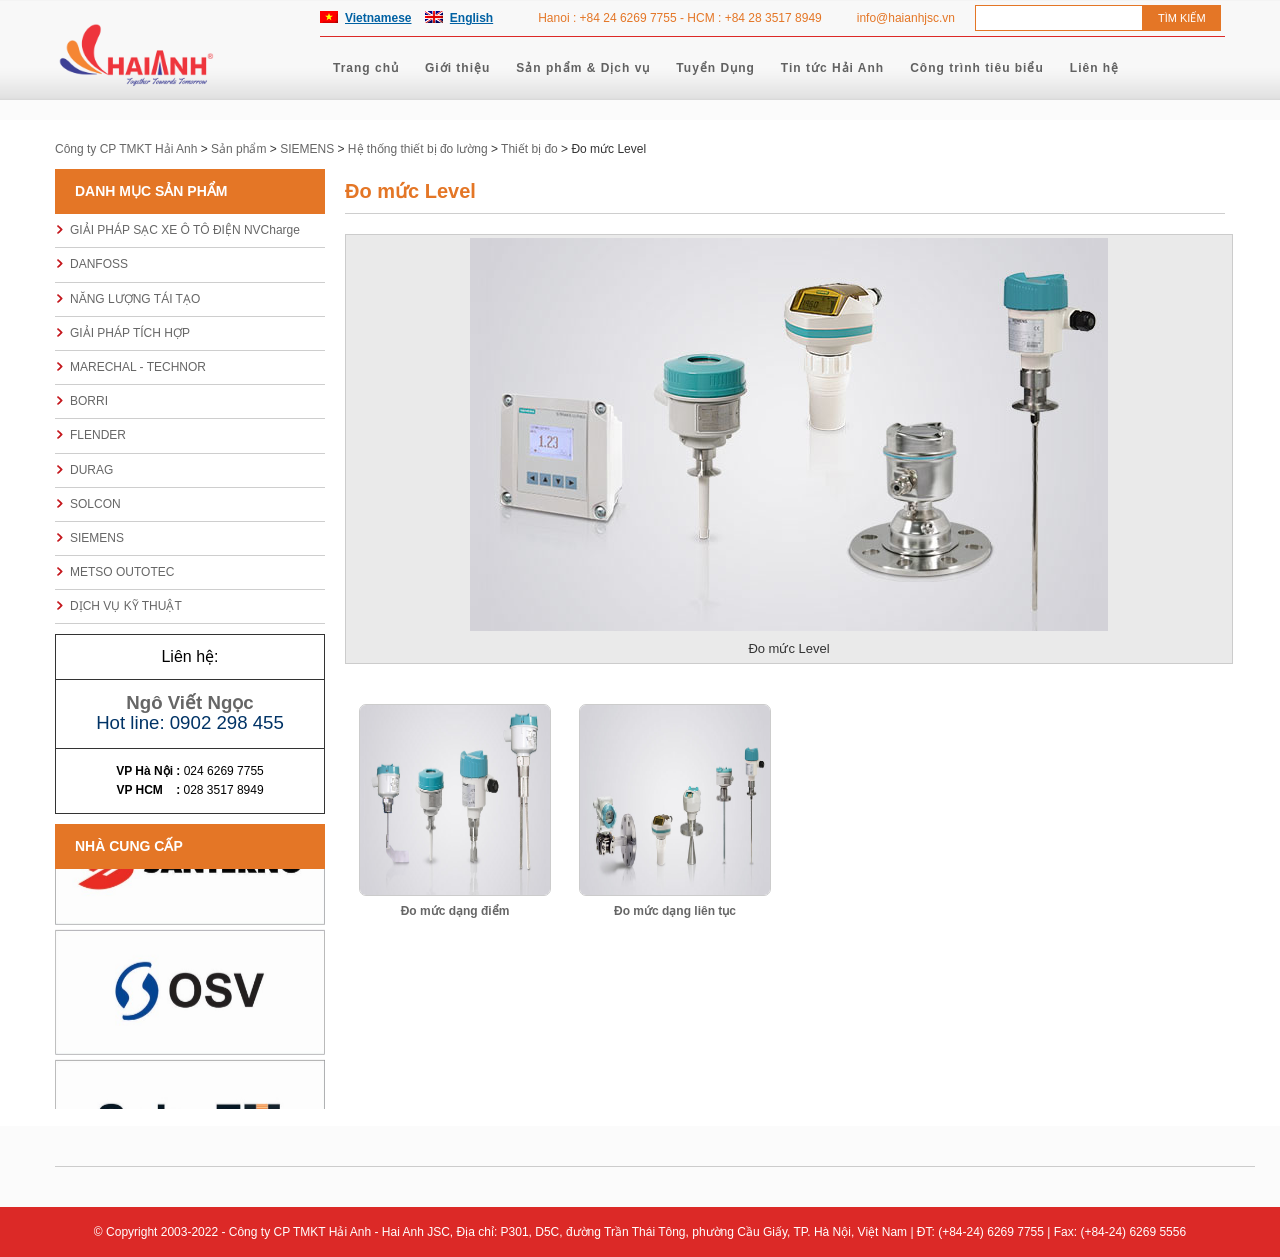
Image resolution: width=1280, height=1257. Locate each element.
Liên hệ (1094, 68)
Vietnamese (378, 18)
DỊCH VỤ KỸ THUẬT (126, 606)
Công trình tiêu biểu (977, 68)
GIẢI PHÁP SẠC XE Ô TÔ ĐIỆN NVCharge (185, 230)
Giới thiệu (457, 68)
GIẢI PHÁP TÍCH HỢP (130, 333)
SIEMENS (97, 538)
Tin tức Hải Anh (832, 68)
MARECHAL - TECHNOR (138, 367)
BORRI (89, 401)
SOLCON (95, 504)
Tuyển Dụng (715, 68)
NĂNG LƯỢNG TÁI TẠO (135, 299)
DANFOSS (99, 264)
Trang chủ (366, 68)
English (471, 18)
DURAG (91, 470)
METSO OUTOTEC (122, 572)
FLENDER (98, 435)
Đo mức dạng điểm (455, 911)
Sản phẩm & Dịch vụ (583, 68)
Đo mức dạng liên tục (675, 911)
